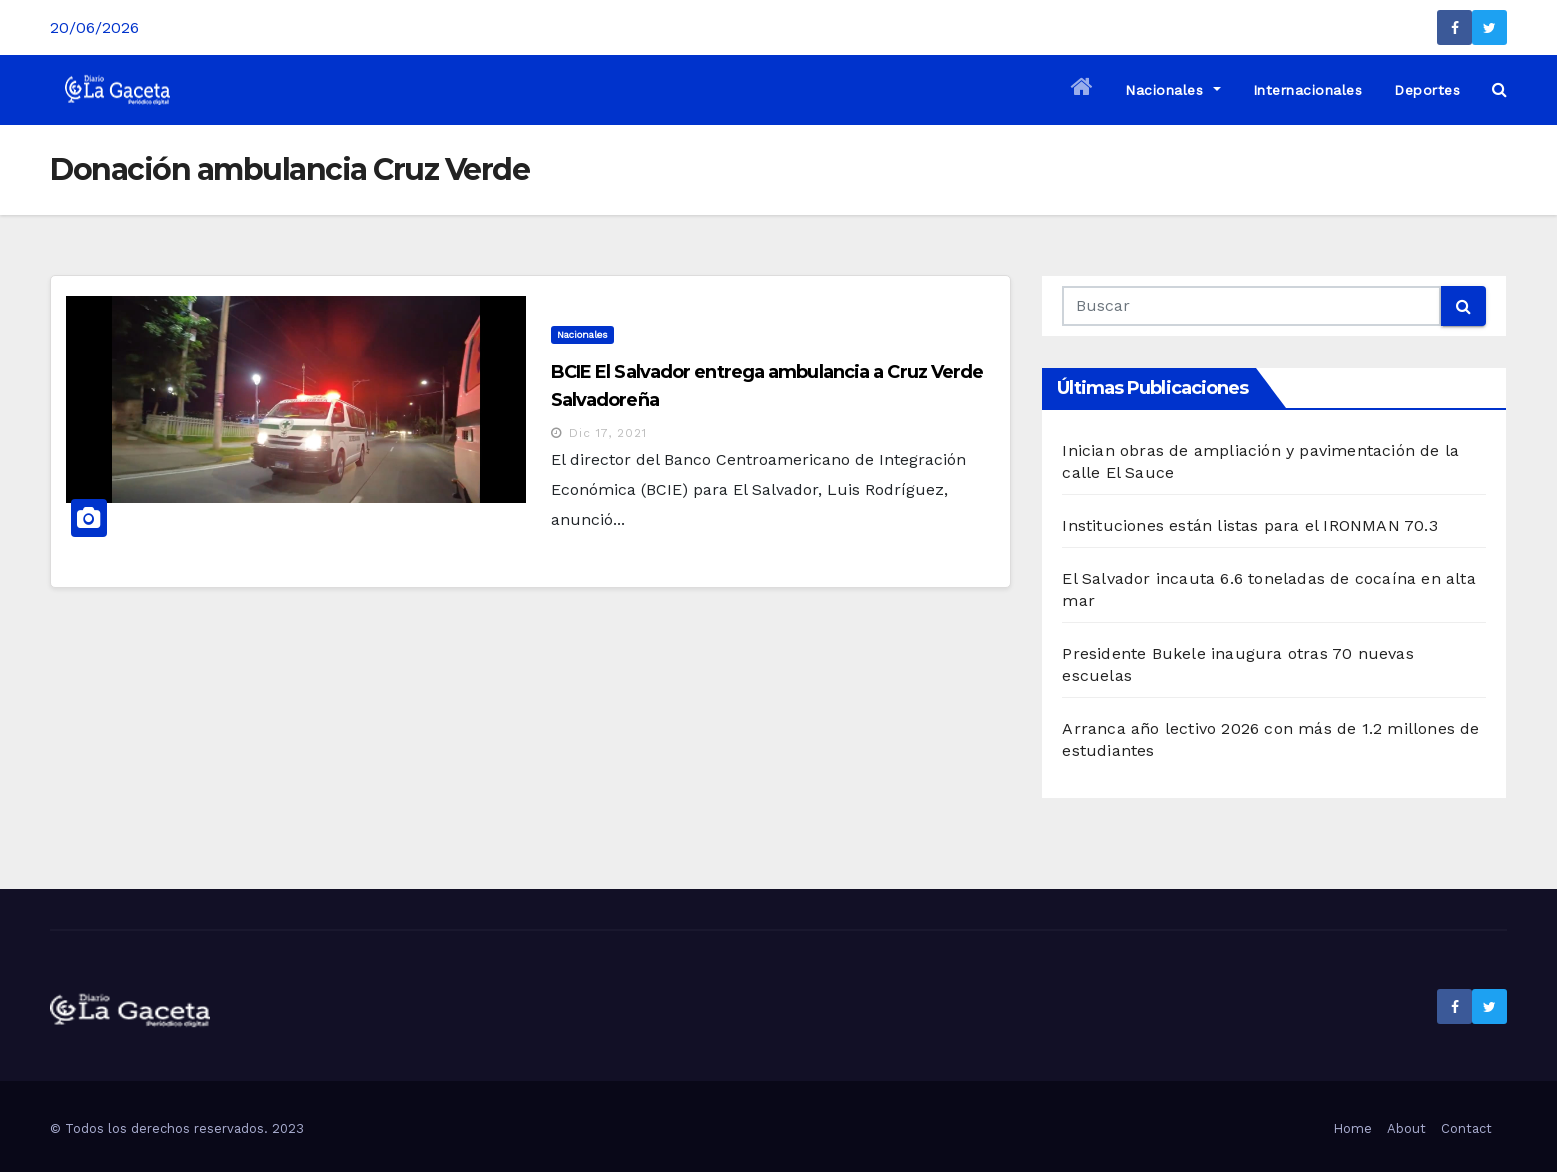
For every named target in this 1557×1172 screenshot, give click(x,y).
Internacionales (1308, 90)
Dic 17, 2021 (608, 433)
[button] (1499, 89)
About (1406, 1128)
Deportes (1427, 90)
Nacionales (1172, 90)
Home (1352, 1128)
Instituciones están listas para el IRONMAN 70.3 (1249, 525)
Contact (1466, 1128)
